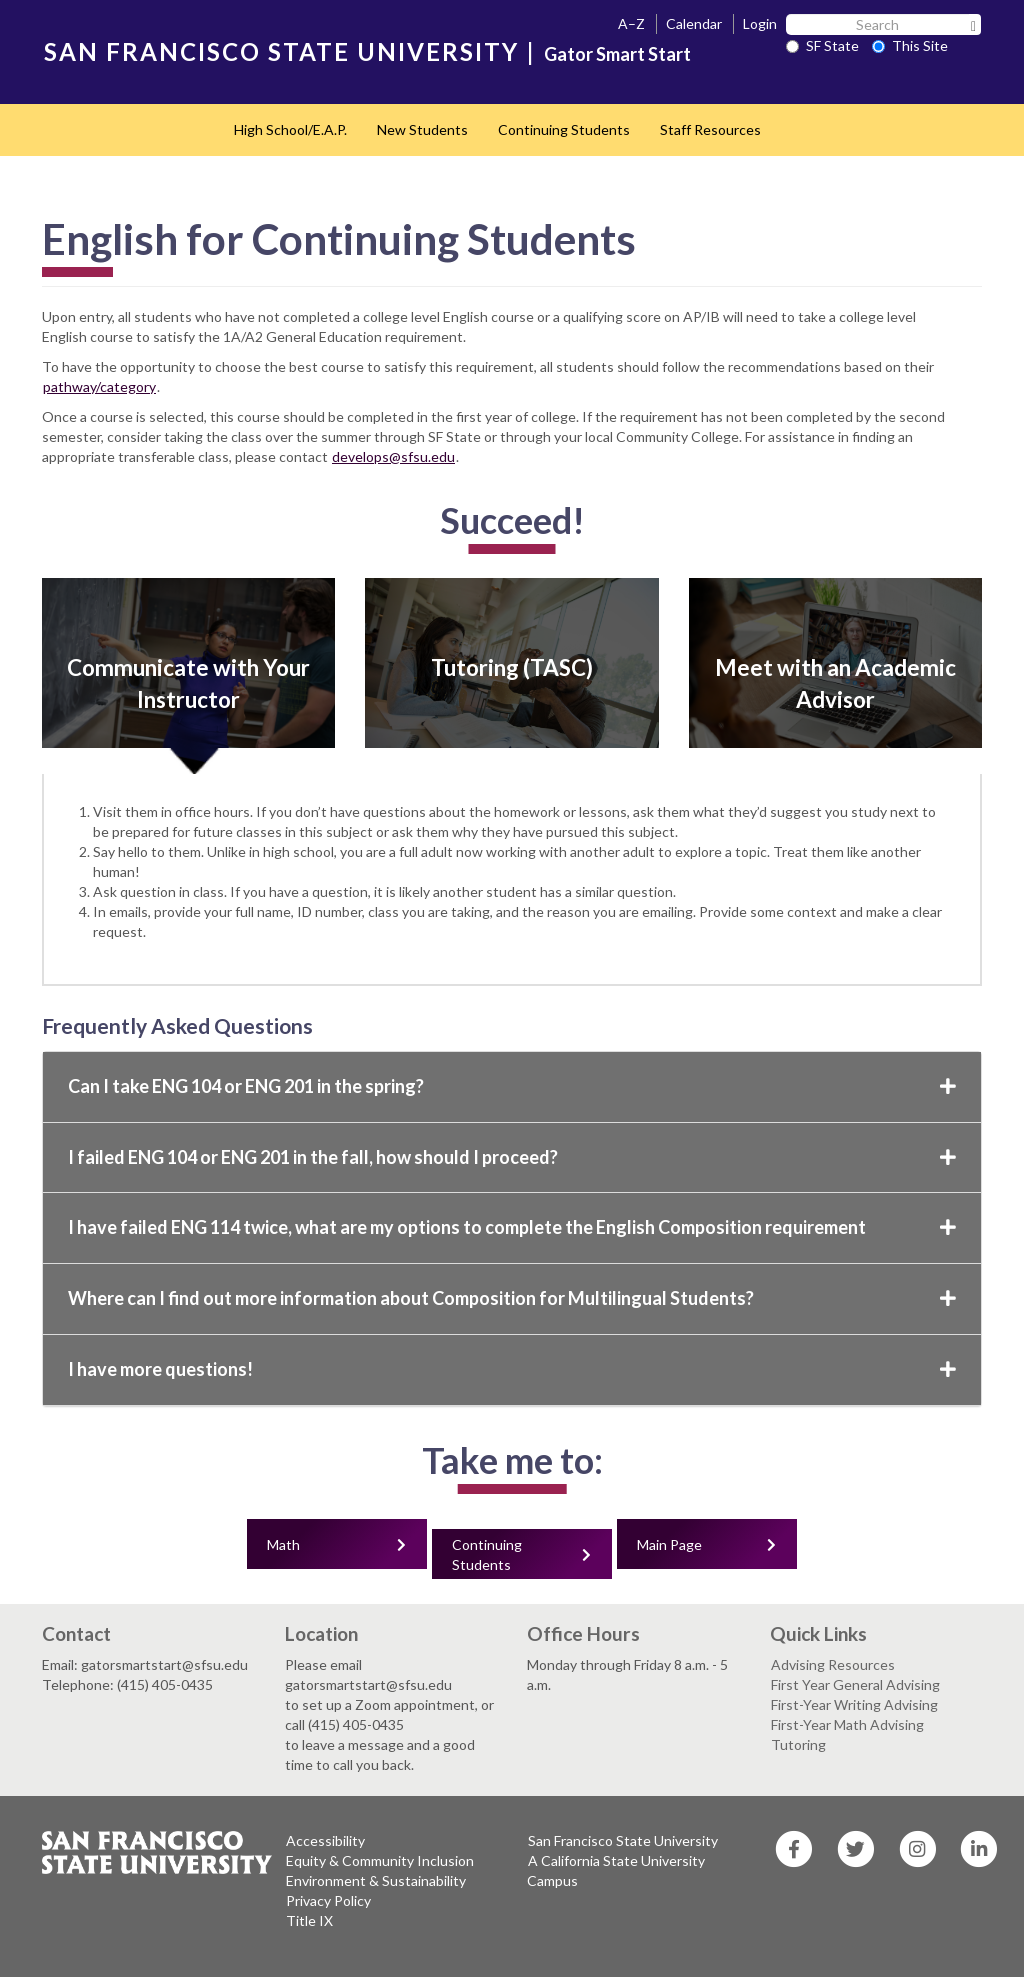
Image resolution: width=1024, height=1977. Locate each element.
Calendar (694, 23)
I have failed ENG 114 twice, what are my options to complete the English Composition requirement (512, 1227)
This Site (910, 45)
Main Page (669, 1544)
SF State (822, 45)
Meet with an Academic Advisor (835, 683)
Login (760, 23)
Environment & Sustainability (376, 1880)
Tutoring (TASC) (512, 667)
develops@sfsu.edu (393, 456)
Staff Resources (710, 129)
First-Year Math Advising (847, 1724)
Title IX (309, 1920)
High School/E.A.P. (290, 129)
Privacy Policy (328, 1900)
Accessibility (325, 1840)
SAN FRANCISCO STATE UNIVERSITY (281, 51)
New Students (422, 129)
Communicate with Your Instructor (188, 683)
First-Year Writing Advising (854, 1704)
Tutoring (798, 1744)
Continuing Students (564, 129)
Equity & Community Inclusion (380, 1860)
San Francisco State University (623, 1840)
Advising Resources (833, 1664)
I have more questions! (512, 1369)
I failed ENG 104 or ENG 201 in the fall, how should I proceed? (512, 1157)
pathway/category (99, 386)
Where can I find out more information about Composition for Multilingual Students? (512, 1298)
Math (283, 1544)
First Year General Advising (855, 1684)
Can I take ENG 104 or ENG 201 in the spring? (512, 1086)
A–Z (631, 23)
